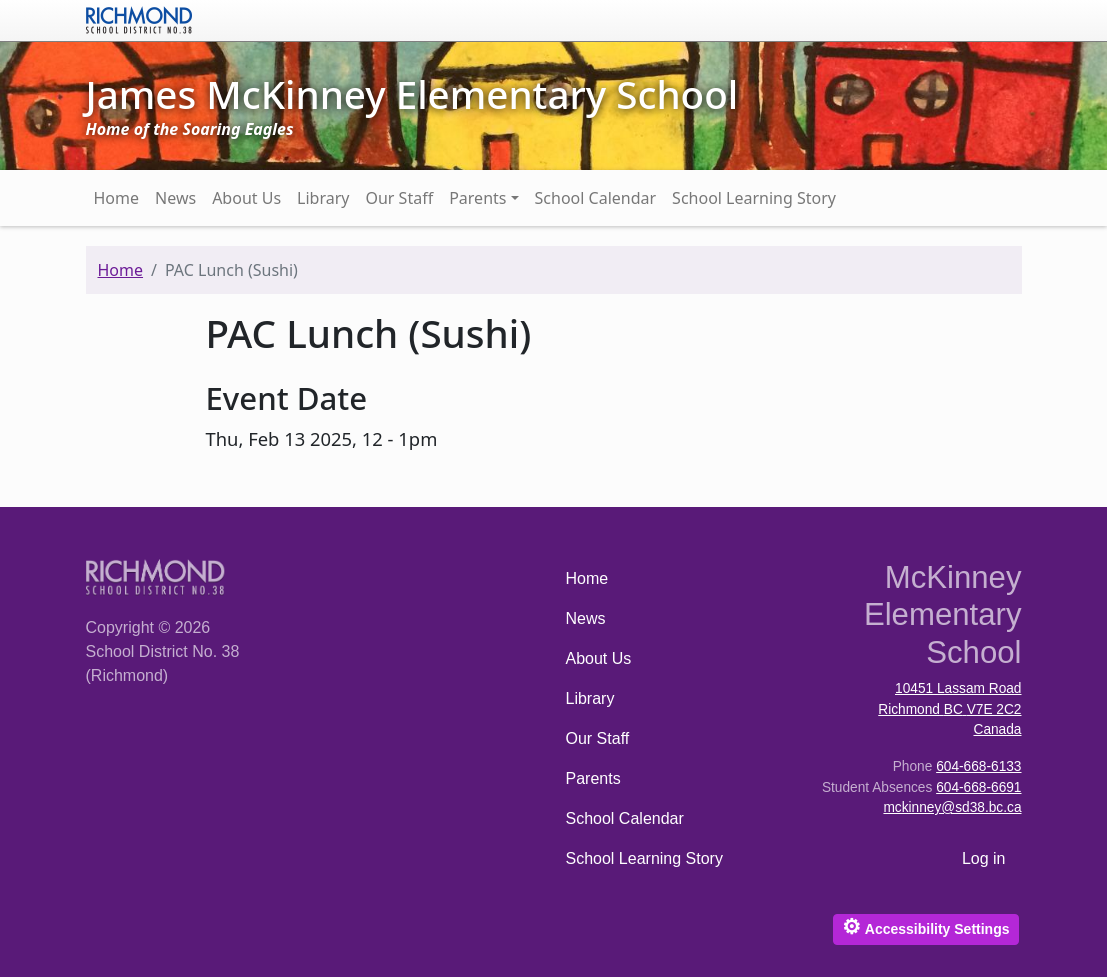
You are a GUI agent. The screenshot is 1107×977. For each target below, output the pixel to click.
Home (117, 198)
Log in (984, 858)
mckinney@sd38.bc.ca (952, 807)
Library (323, 198)
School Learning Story (754, 198)
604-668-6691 (978, 787)
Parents (477, 198)
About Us (246, 198)
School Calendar (596, 198)
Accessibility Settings (925, 926)
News (175, 198)
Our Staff (399, 198)
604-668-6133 (978, 766)
